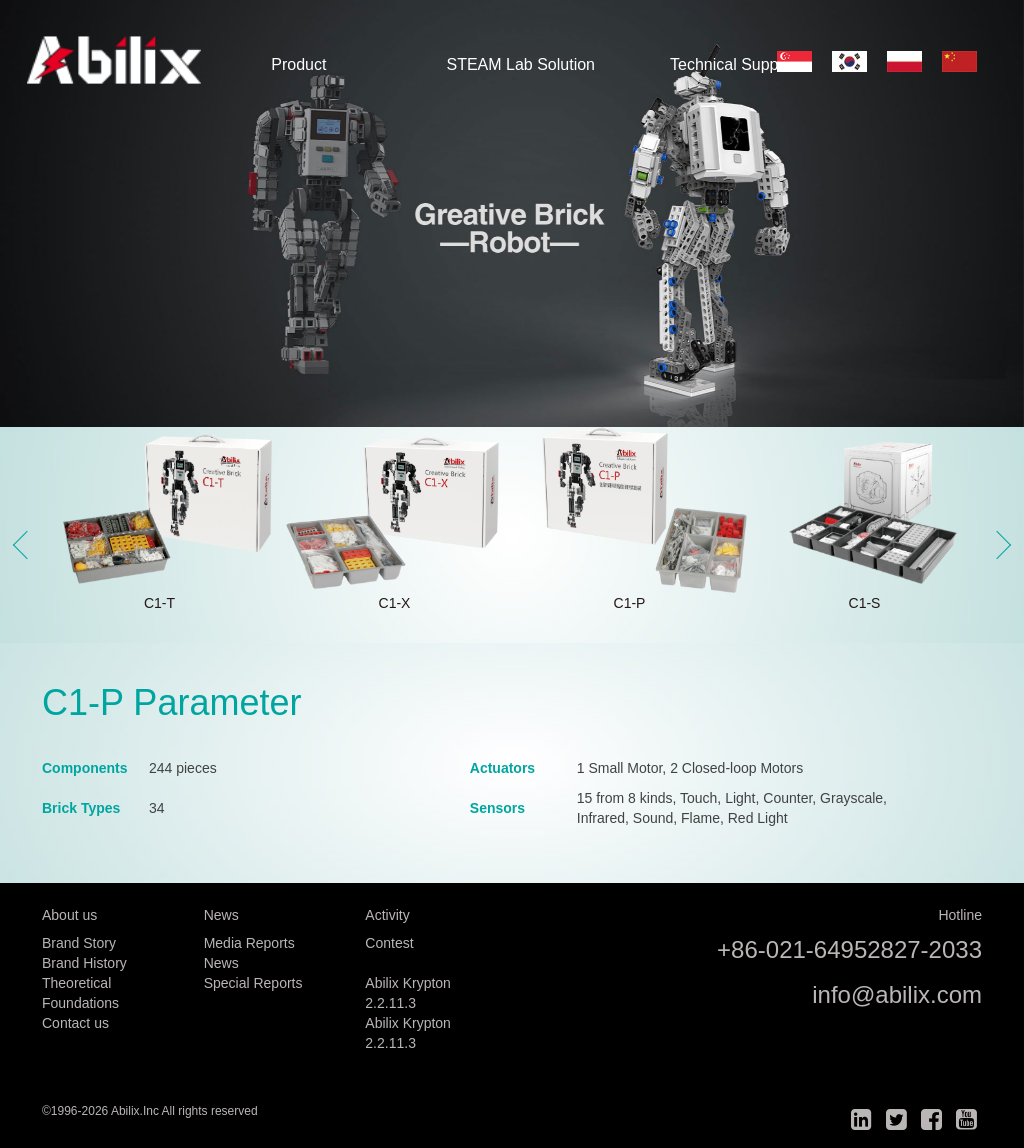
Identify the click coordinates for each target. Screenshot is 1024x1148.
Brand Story (79, 943)
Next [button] (997, 545)
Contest (389, 943)
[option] (512, 213)
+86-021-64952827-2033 (849, 949)
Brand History (84, 963)
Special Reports (253, 983)
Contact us (75, 1023)
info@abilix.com (897, 994)
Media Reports (249, 943)
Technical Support (733, 64)
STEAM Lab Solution (520, 64)
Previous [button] (27, 545)
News (221, 963)
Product (298, 64)
